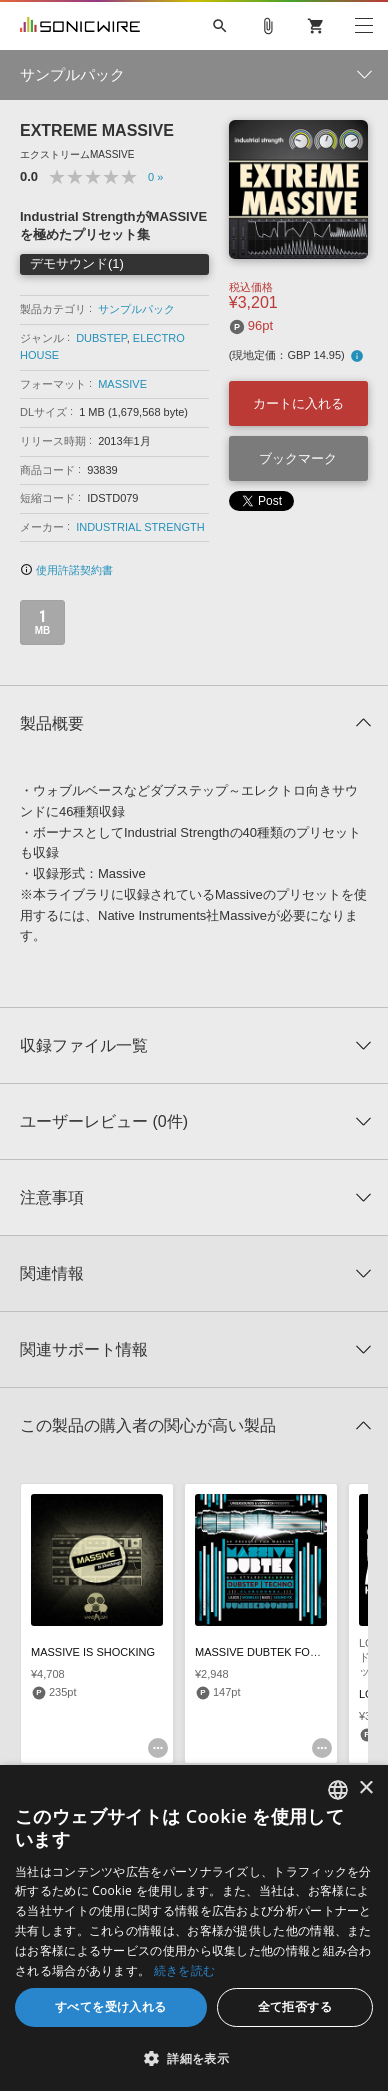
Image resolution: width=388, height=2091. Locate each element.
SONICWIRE (80, 26)
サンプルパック (136, 309)
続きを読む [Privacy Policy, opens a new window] (185, 1970)
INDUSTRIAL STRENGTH (140, 527)
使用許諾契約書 (66, 570)
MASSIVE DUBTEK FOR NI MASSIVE (289, 1652)
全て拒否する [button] (295, 2006)
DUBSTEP (101, 338)
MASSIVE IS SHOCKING (93, 1652)
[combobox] (338, 1790)
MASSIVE (122, 384)
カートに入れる (298, 403)
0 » (155, 177)
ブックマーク (298, 458)
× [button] (365, 1788)
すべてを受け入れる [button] (111, 2006)
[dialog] (194, 1928)
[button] (194, 2058)
